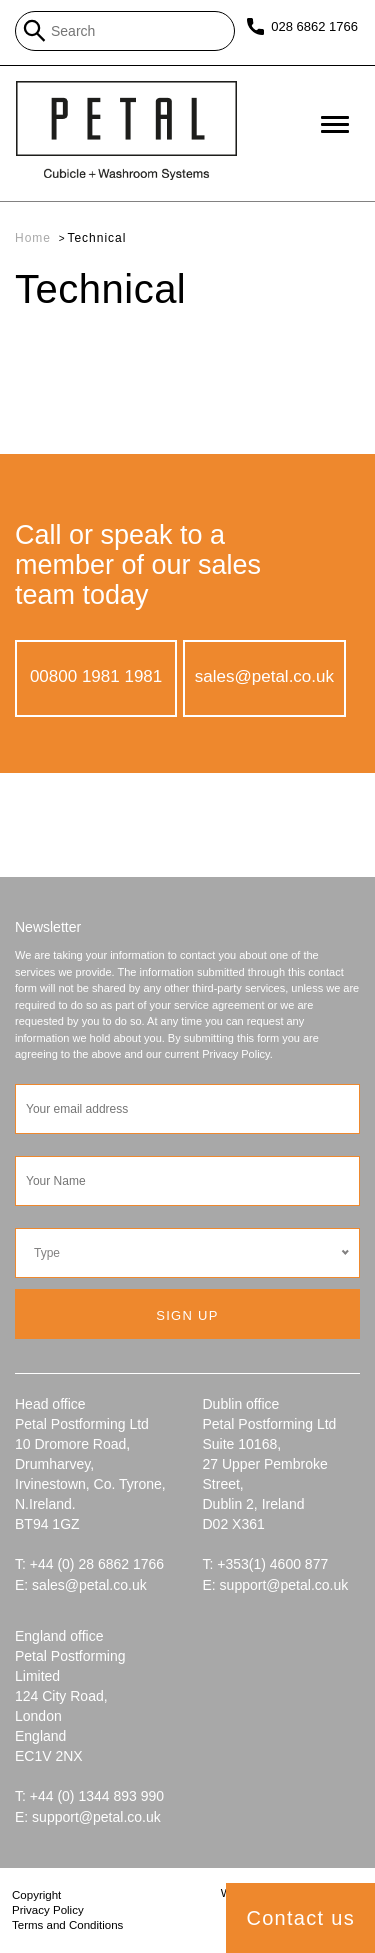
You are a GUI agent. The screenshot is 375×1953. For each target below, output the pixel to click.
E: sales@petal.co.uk (81, 1585)
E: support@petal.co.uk (276, 1585)
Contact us (300, 1918)
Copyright (36, 1895)
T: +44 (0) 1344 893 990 (89, 1796)
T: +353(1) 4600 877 (266, 1564)
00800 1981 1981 (96, 676)
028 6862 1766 (313, 26)
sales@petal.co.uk (264, 676)
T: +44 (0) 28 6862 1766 (89, 1564)
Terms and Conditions (67, 1925)
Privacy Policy (48, 1910)
